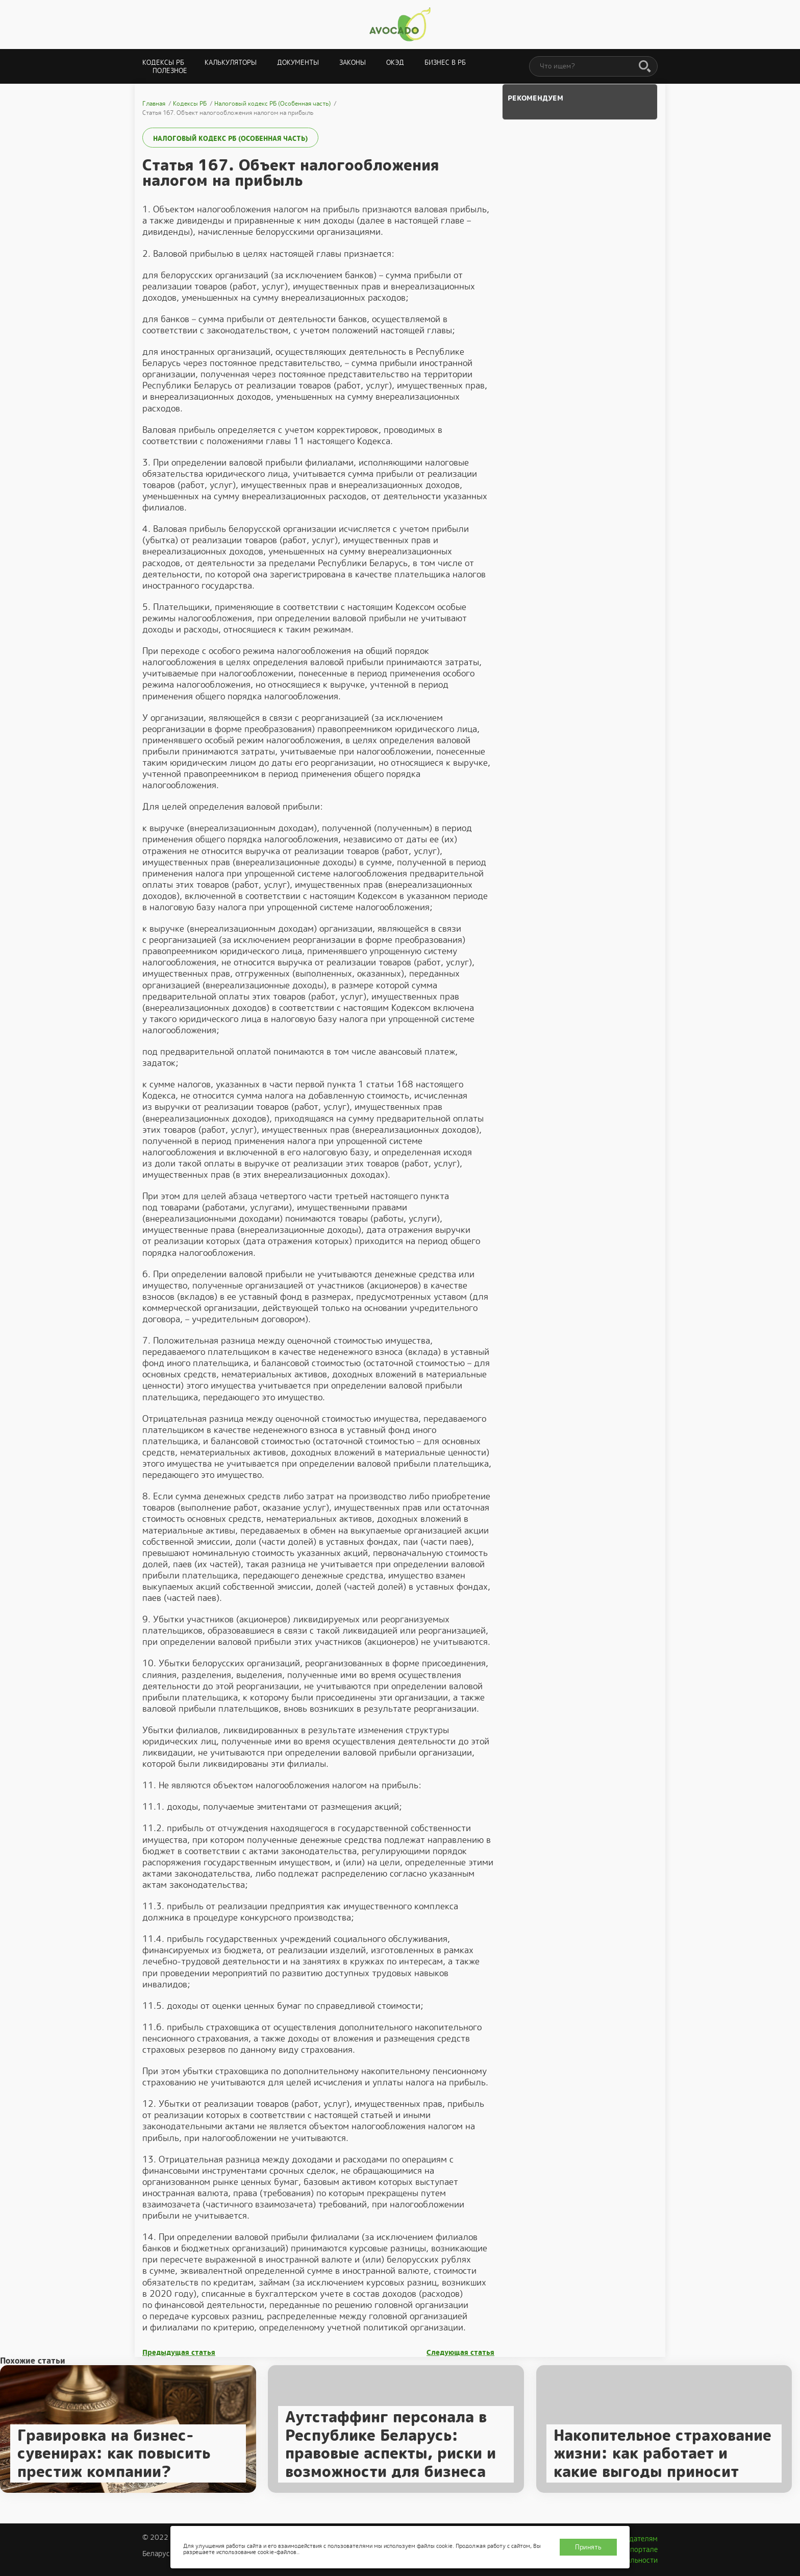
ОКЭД (395, 62)
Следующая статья (460, 2352)
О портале (640, 2549)
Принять (588, 2547)
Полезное (170, 71)
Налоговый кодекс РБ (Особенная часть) (230, 138)
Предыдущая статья (178, 2352)
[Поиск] (645, 67)
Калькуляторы (231, 62)
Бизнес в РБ (445, 62)
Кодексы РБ (163, 62)
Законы (352, 62)
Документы (298, 62)
